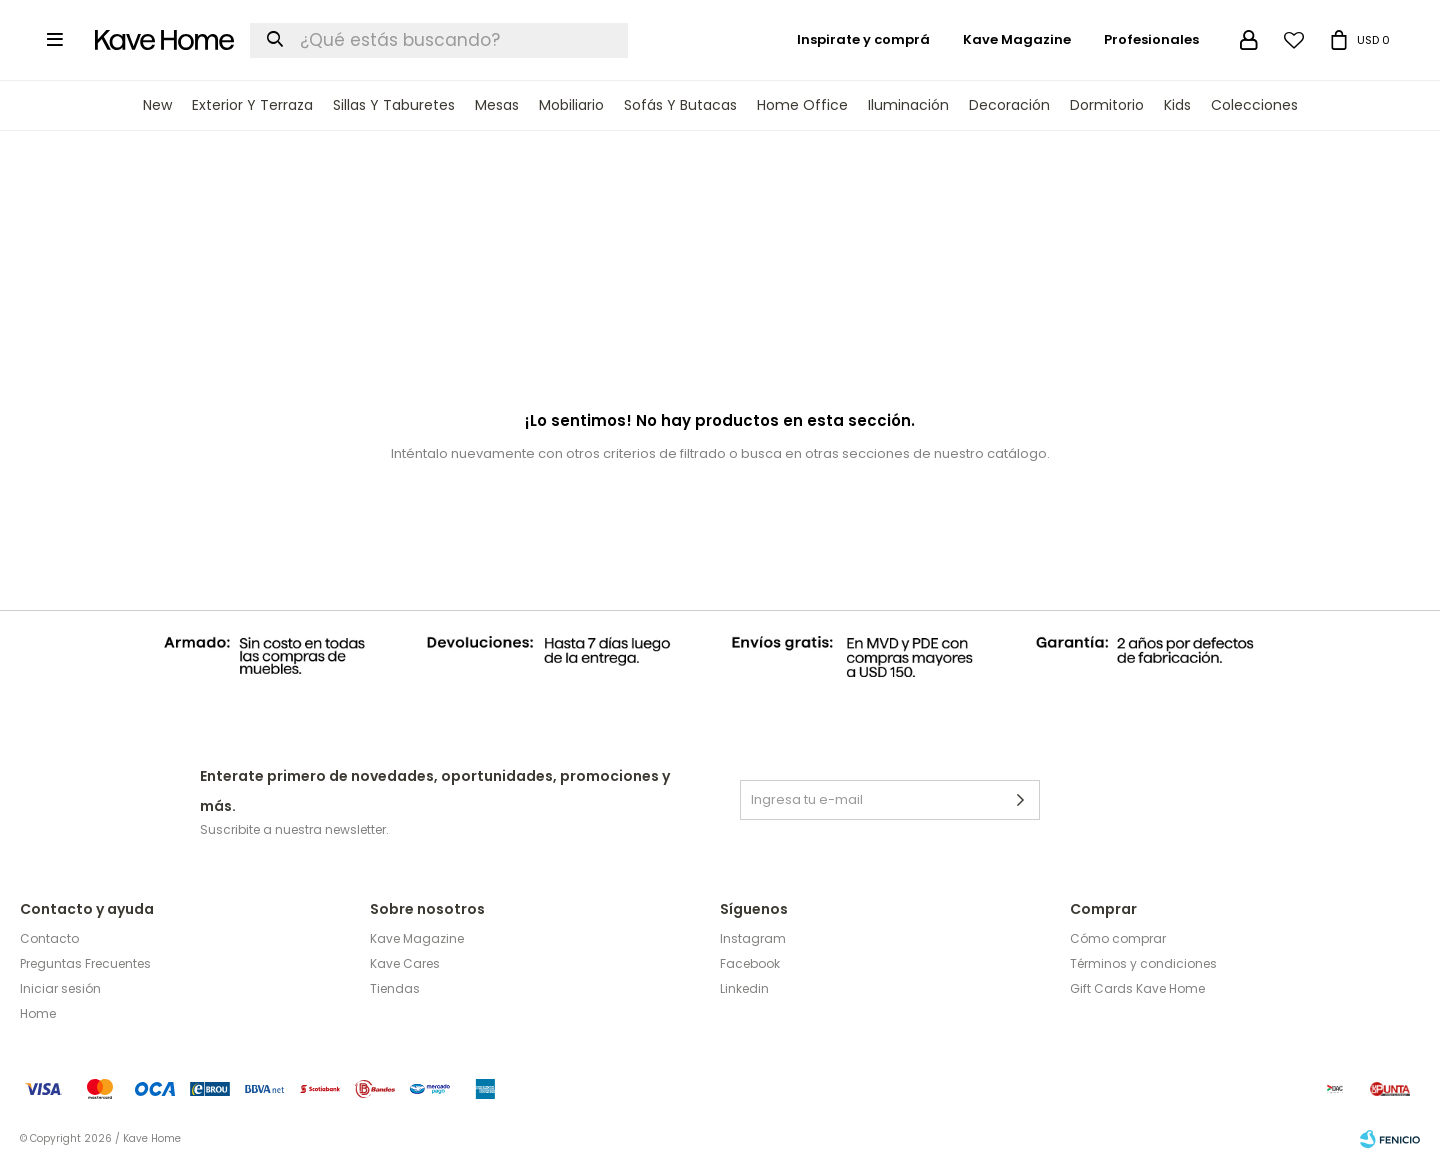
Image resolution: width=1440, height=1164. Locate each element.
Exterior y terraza (252, 105)
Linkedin (744, 988)
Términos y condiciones (1143, 963)
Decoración (1009, 105)
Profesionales (1151, 39)
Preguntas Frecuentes (85, 963)
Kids (1177, 105)
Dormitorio (1107, 105)
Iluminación (908, 105)
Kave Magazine (1017, 39)
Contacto (49, 938)
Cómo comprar (1118, 938)
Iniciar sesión (60, 988)
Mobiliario (571, 105)
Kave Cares (405, 963)
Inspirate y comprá (863, 39)
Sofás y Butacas (680, 105)
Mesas (497, 105)
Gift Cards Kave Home (1137, 988)
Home (38, 1013)
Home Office (802, 105)
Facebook (750, 963)
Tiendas (395, 988)
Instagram (753, 938)
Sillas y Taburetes (394, 105)
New (157, 105)
